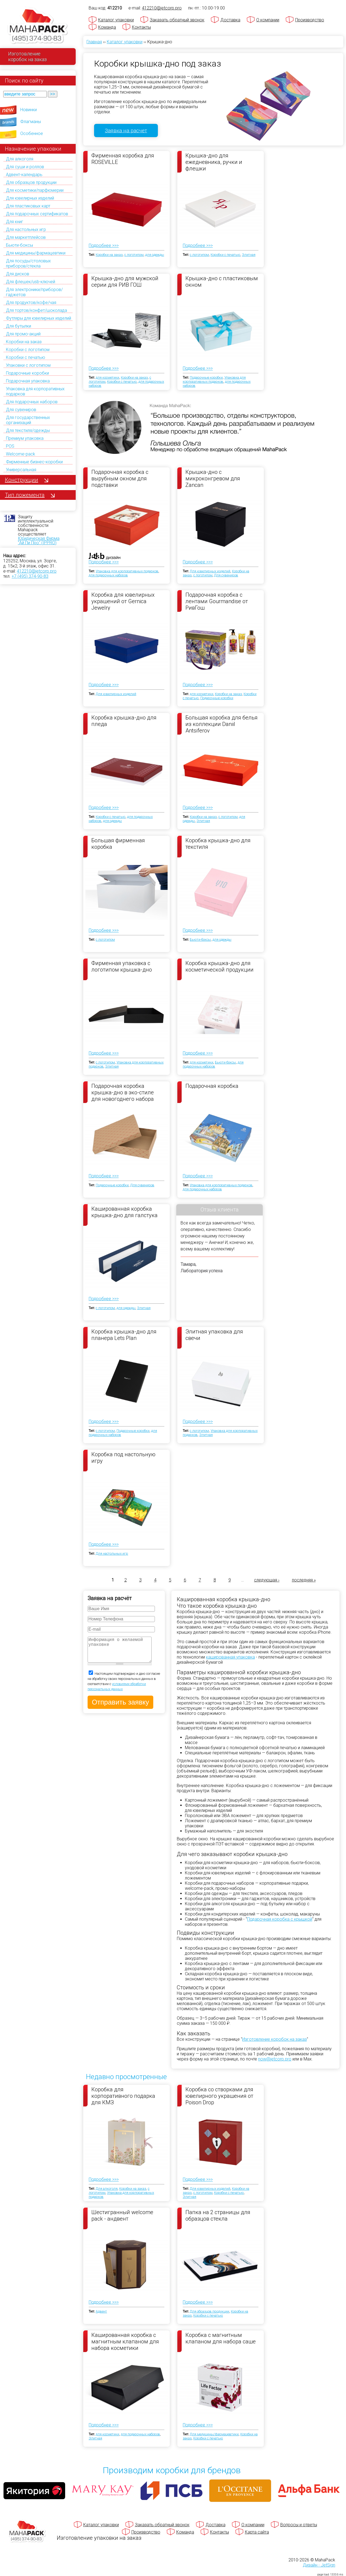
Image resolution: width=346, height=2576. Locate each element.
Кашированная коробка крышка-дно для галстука (124, 1212)
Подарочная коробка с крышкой (279, 1919)
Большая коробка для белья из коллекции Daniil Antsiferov (221, 723)
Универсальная (21, 469)
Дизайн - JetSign (319, 2565)
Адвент (101, 2311)
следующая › (267, 1580)
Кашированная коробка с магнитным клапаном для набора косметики (125, 2341)
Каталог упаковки (116, 19)
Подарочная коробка (211, 1086)
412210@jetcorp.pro (36, 571)
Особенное (31, 133)
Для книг (14, 221)
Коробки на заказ (24, 341)
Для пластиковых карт (28, 206)
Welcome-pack (20, 454)
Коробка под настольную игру (123, 1457)
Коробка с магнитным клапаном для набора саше (220, 2338)
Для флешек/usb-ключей (30, 281)
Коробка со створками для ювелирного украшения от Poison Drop (219, 2095)
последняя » (304, 1580)
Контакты (141, 27)
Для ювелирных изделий (30, 198)
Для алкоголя (19, 158)
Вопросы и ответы (298, 2524)
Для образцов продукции (31, 182)
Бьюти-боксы (19, 245)
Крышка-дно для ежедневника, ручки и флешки (213, 161)
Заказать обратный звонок (177, 19)
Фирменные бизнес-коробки (34, 461)
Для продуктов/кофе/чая (31, 302)
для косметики (107, 377)
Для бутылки (18, 326)
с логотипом (134, 255)
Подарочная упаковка (28, 381)
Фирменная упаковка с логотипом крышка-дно (121, 966)
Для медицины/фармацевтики (35, 253)
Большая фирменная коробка (118, 843)
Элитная (248, 255)
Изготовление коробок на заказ (274, 2039)
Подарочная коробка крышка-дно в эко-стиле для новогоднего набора (122, 1092)
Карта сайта (257, 2532)
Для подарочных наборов (32, 401)
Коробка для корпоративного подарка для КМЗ (123, 2095)
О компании (267, 19)
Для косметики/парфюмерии (35, 190)
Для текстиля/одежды (28, 430)
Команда (107, 27)
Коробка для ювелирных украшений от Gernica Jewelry (123, 601)
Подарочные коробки (27, 373)
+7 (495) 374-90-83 (30, 576)
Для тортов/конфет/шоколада (36, 310)
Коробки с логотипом (27, 349)
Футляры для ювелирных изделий (38, 318)
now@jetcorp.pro (274, 2059)
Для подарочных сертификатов (37, 213)
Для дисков (17, 273)
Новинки (28, 109)
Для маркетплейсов (26, 237)
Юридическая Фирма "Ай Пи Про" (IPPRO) (38, 540)
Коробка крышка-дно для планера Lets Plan (124, 1334)
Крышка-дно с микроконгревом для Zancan (212, 478)
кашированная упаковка (230, 1657)
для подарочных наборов (108, 575)
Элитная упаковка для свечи (214, 1334)
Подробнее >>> (104, 245)
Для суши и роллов (25, 166)
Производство (309, 19)
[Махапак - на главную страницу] (38, 26)
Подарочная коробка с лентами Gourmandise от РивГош (216, 601)
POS (10, 446)
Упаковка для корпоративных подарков (214, 379)
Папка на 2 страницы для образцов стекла (217, 2215)
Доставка (230, 19)
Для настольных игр (26, 229)
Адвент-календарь (24, 174)
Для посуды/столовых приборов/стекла (28, 263)
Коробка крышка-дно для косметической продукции (219, 966)
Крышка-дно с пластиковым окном (221, 281)
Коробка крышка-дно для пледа (124, 720)
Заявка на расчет (126, 130)
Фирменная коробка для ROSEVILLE (122, 158)
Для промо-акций (23, 333)
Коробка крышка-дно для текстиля (218, 843)
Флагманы (30, 121)
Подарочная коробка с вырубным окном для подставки (119, 478)
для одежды (154, 255)
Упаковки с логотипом (28, 365)
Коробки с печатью (25, 357)
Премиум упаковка (25, 438)
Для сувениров (21, 409)
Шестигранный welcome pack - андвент (122, 2215)
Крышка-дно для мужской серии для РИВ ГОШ (124, 281)
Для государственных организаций (28, 420)
